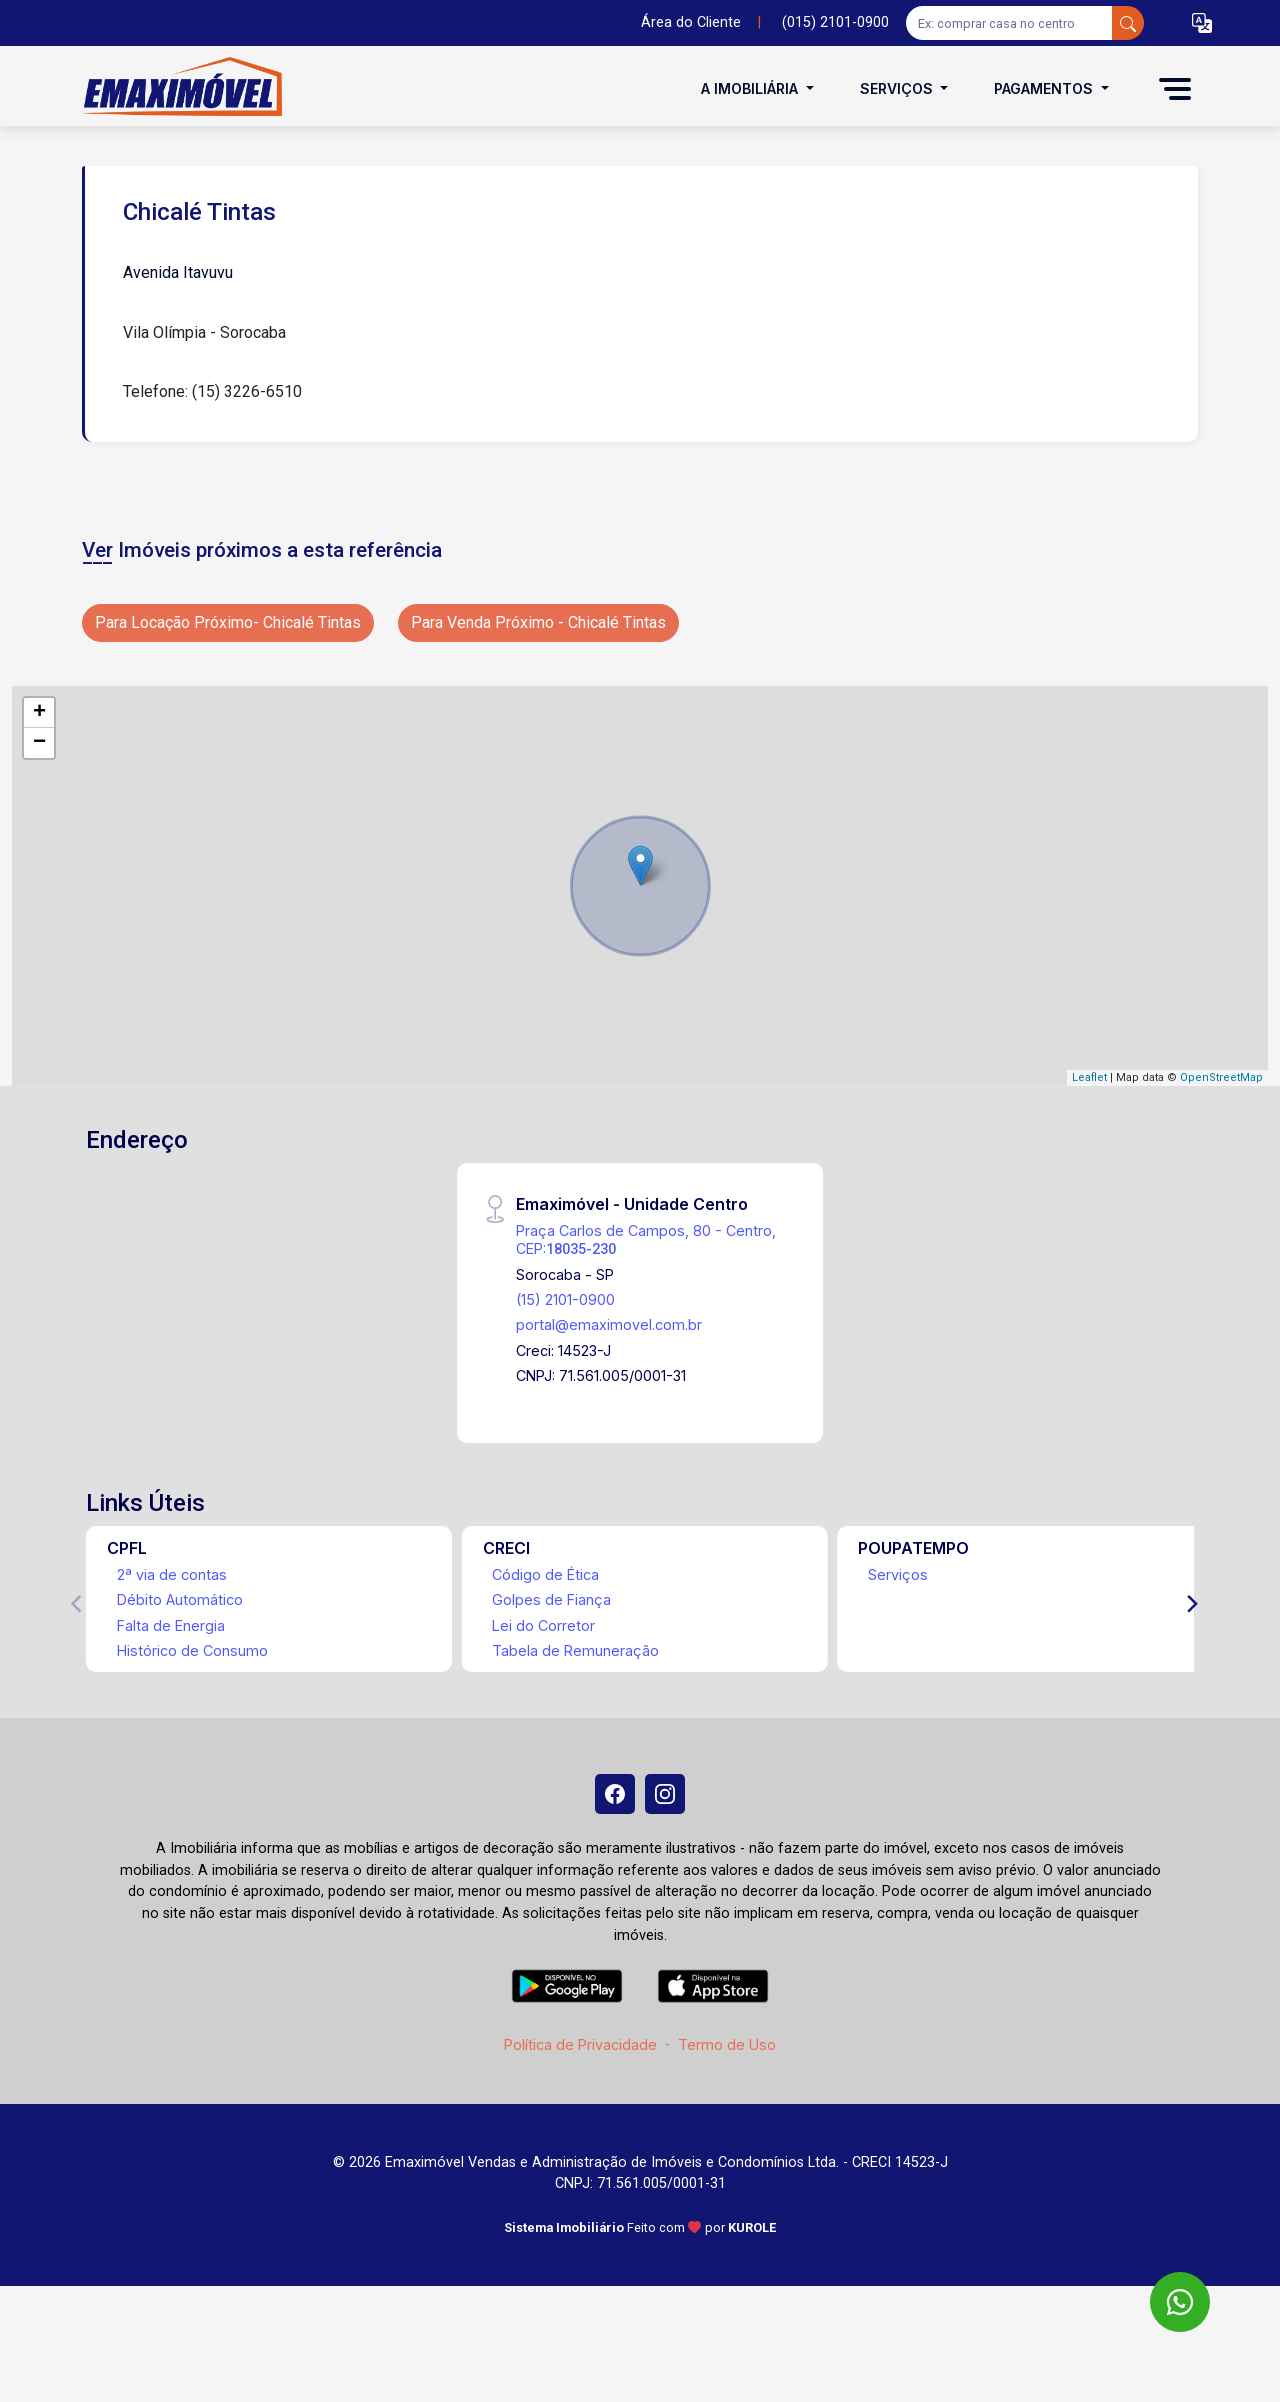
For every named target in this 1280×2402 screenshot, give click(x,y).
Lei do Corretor (543, 1625)
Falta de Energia (171, 1625)
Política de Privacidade (580, 2044)
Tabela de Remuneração (575, 1650)
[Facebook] (615, 1794)
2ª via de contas (172, 1574)
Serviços (898, 1574)
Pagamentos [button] (1045, 88)
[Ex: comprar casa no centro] (1009, 23)
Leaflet (1089, 1077)
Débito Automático (180, 1599)
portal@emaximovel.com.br (609, 1324)
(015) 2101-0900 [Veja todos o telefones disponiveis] (835, 22)
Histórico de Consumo (192, 1650)
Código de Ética (545, 1574)
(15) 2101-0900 (565, 1299)
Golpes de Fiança (551, 1599)
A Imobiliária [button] (751, 88)
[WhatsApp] (1180, 2302)
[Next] (1191, 1604)
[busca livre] (1128, 23)
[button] (1202, 23)
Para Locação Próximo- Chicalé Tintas (228, 622)
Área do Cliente (691, 22)
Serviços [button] (898, 88)
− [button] (39, 743)
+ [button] (39, 713)
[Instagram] (665, 1794)
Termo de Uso (727, 2044)
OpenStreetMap (1221, 1077)
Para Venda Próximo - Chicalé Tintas (538, 622)
